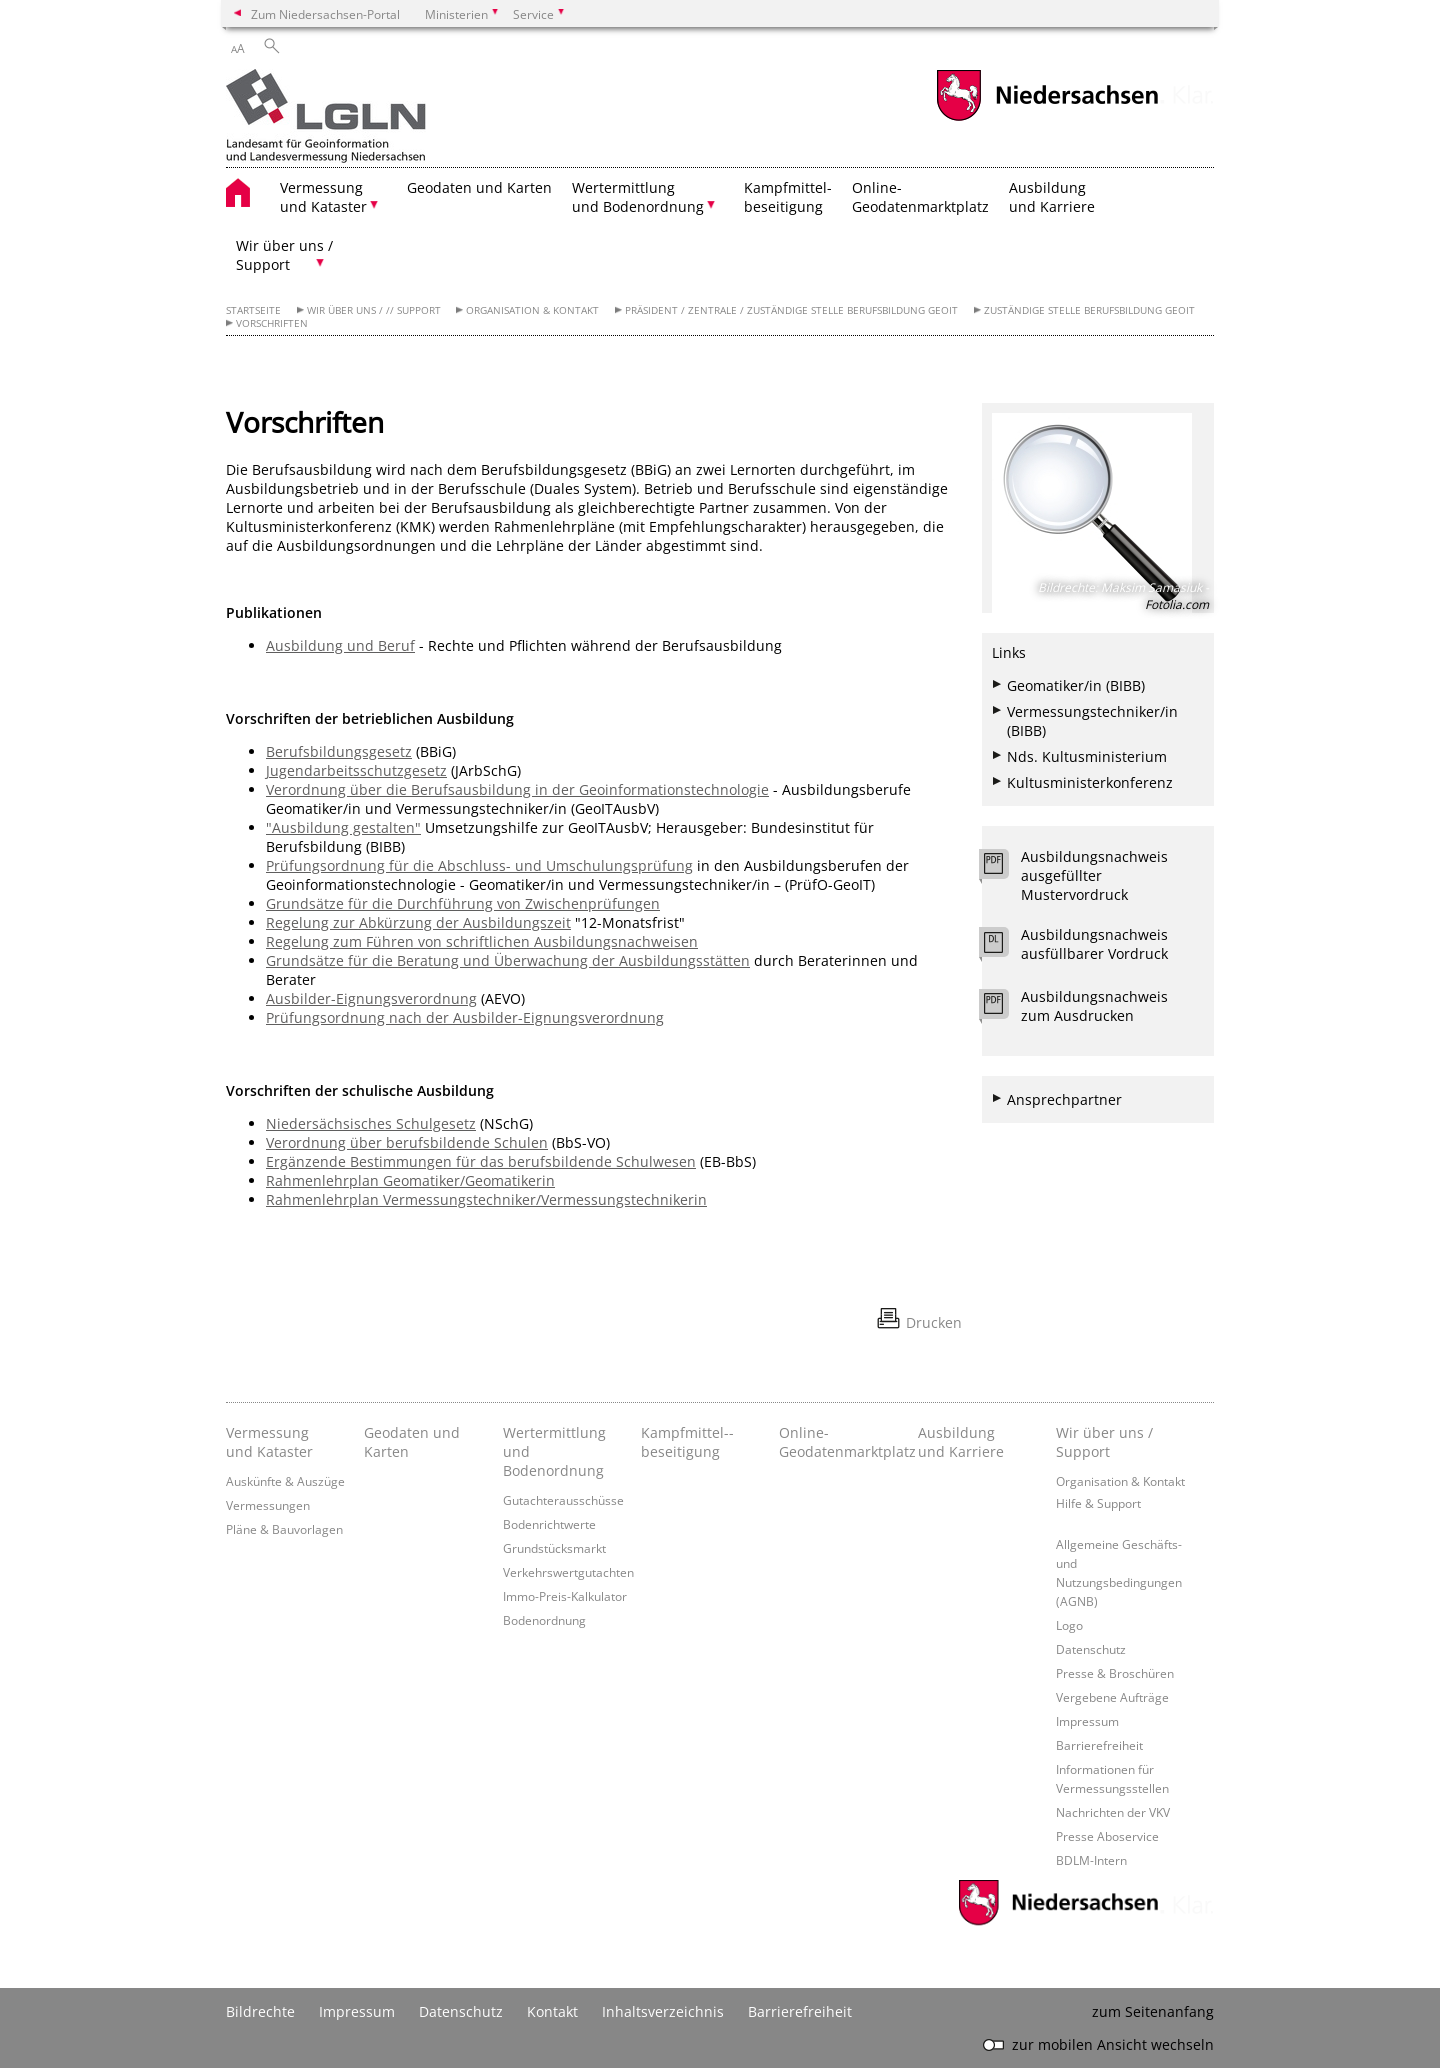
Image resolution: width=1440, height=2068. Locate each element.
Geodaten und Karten (479, 187)
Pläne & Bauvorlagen (284, 1529)
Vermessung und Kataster (269, 1442)
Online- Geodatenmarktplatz (920, 197)
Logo (1069, 1625)
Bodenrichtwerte (549, 1524)
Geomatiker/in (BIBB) (1076, 685)
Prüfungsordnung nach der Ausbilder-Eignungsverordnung (465, 1017)
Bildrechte (260, 2011)
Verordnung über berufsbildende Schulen (407, 1142)
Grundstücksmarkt (554, 1548)
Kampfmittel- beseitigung (788, 197)
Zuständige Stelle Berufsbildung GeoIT (1089, 310)
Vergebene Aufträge (1112, 1697)
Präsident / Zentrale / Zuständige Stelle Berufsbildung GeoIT (791, 310)
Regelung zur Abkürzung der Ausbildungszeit (418, 922)
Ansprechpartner (1064, 1099)
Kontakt (552, 2011)
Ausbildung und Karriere (1052, 197)
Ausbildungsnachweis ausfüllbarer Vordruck (1094, 944)
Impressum (1087, 1721)
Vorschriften (272, 323)
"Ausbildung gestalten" (343, 827)
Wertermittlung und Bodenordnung (554, 1451)
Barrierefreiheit (1099, 1745)
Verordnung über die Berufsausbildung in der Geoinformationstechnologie (517, 789)
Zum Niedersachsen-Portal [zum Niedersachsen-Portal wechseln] (325, 14)
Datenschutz (1091, 1649)
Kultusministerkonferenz (1090, 782)
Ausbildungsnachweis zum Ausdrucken (1094, 1006)
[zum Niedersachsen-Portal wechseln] (1047, 118)
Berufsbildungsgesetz (339, 751)
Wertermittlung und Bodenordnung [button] (638, 197)
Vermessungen (268, 1505)
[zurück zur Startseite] (326, 118)
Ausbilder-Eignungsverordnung (371, 998)
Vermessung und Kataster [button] (323, 197)
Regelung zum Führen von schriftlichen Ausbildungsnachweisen (482, 941)
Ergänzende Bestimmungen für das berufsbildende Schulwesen (481, 1161)
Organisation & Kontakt (532, 310)
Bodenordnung (544, 1620)
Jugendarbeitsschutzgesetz (356, 770)
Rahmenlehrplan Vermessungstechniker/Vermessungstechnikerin (486, 1199)
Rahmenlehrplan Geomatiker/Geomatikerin (410, 1180)
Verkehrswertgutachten (568, 1572)
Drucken (934, 1322)
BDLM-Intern (1091, 1860)
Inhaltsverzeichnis (663, 2011)
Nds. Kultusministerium (1087, 756)
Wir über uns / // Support (374, 310)
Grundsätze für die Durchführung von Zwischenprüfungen (463, 903)
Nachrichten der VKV (1113, 1812)
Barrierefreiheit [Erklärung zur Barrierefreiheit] (800, 2011)
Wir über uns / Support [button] (284, 255)
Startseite (253, 310)
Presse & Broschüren (1115, 1673)
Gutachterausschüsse (563, 1500)
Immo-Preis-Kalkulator (565, 1596)
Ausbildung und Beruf (340, 645)
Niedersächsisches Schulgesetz (371, 1123)
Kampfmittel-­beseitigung (687, 1442)
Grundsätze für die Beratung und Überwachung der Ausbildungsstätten (508, 960)
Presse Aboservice (1107, 1836)
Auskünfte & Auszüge (285, 1481)
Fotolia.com (1177, 604)
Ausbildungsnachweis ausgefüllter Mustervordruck (1094, 875)
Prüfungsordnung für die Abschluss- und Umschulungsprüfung (479, 865)
